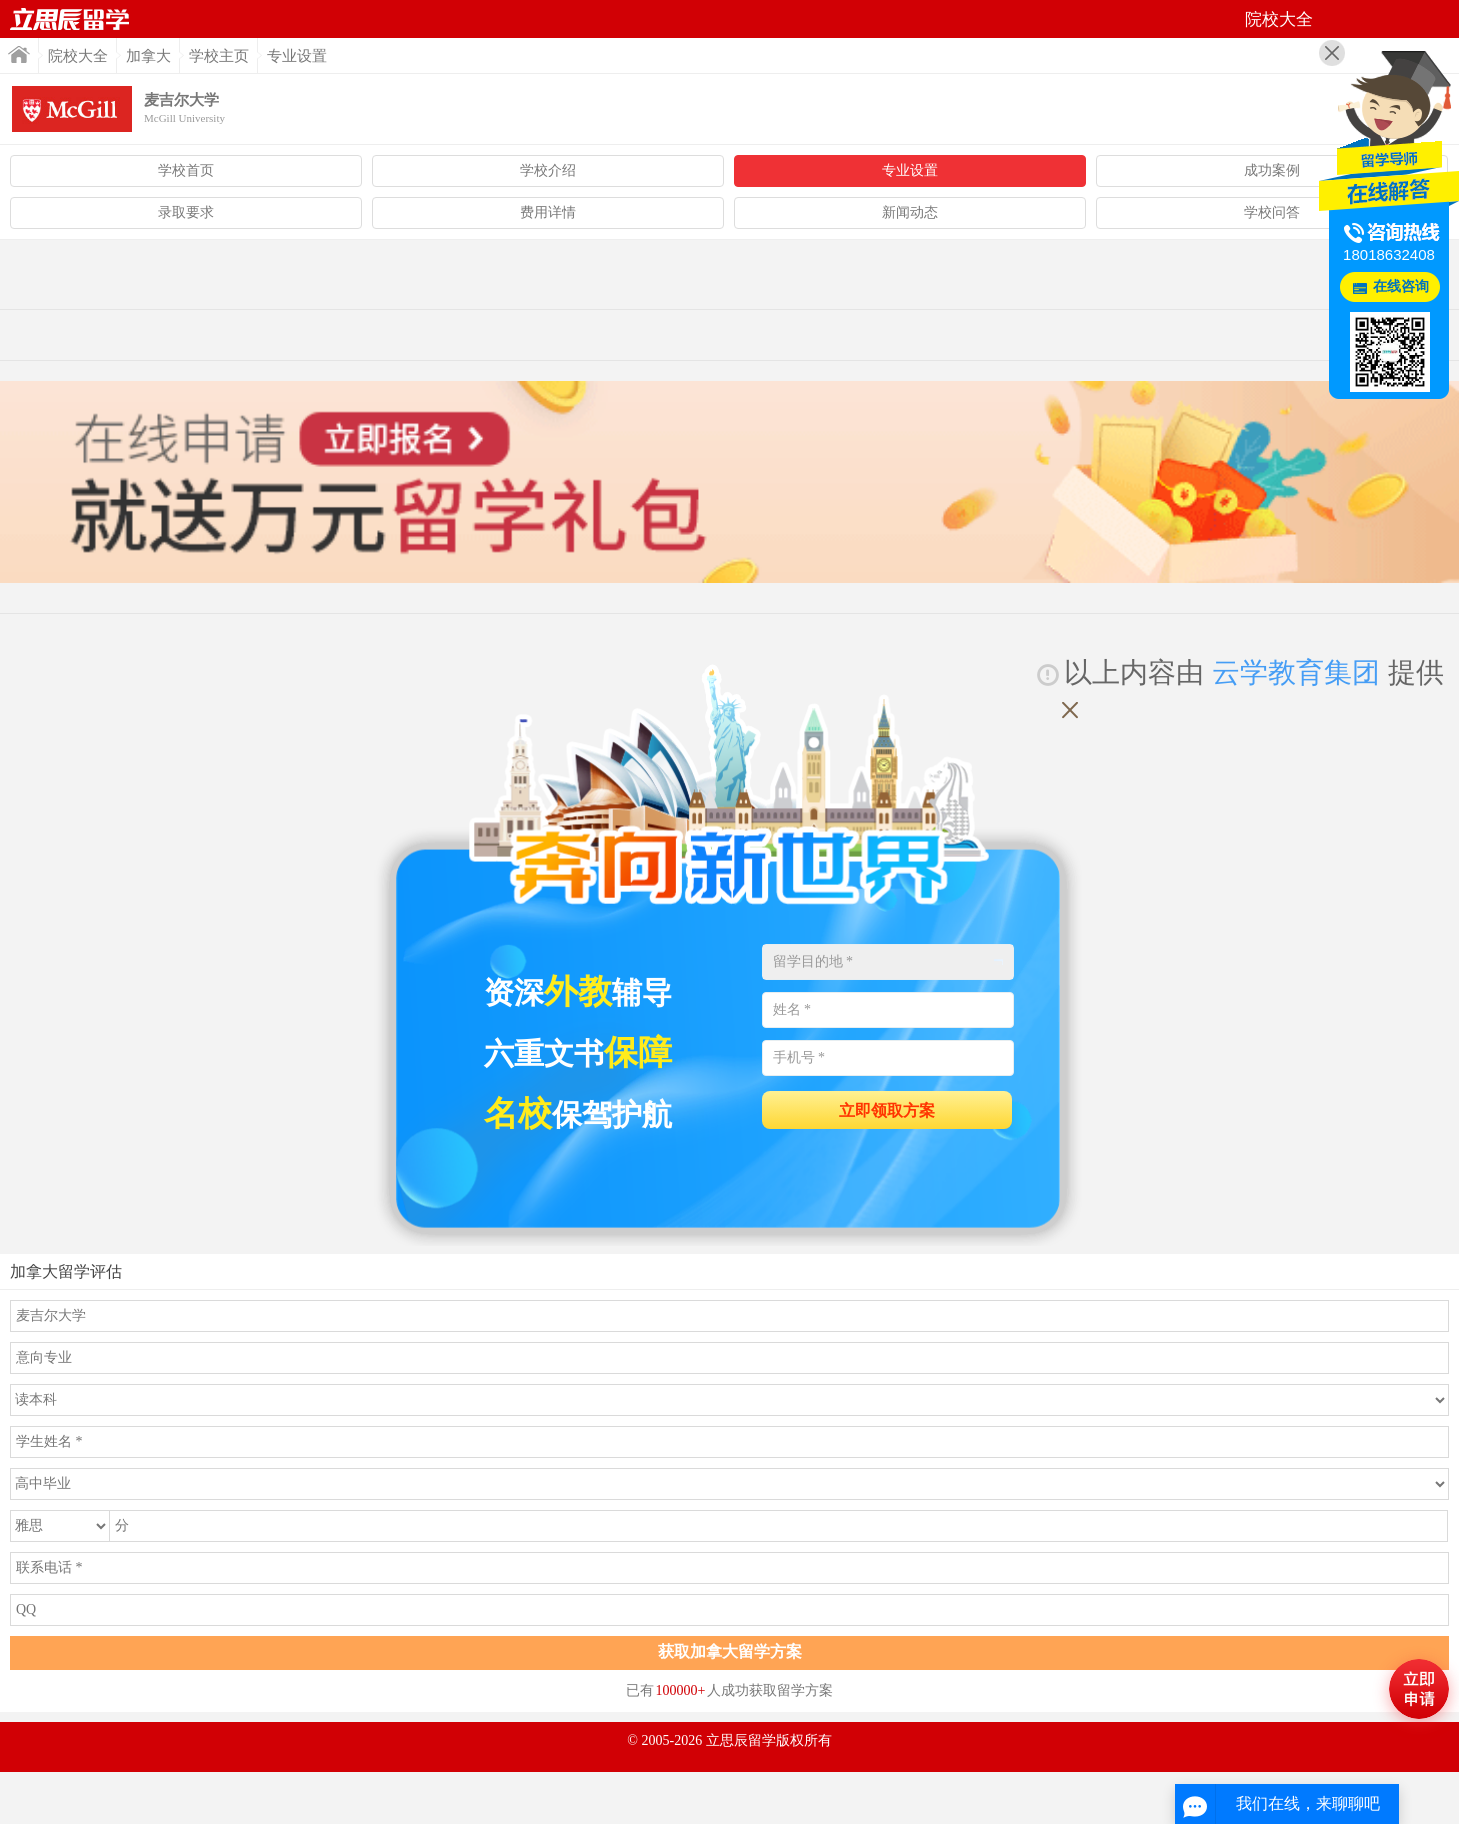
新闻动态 (910, 212)
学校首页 (186, 170)
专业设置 (910, 170)
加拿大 (148, 56)
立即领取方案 (887, 1110)
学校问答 (1272, 212)
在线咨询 (1401, 286)
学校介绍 (548, 170)
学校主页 (219, 56)
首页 (70, 19)
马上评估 (1419, 1689)
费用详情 (548, 212)
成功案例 (1272, 170)
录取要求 (186, 212)
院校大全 (78, 56)
